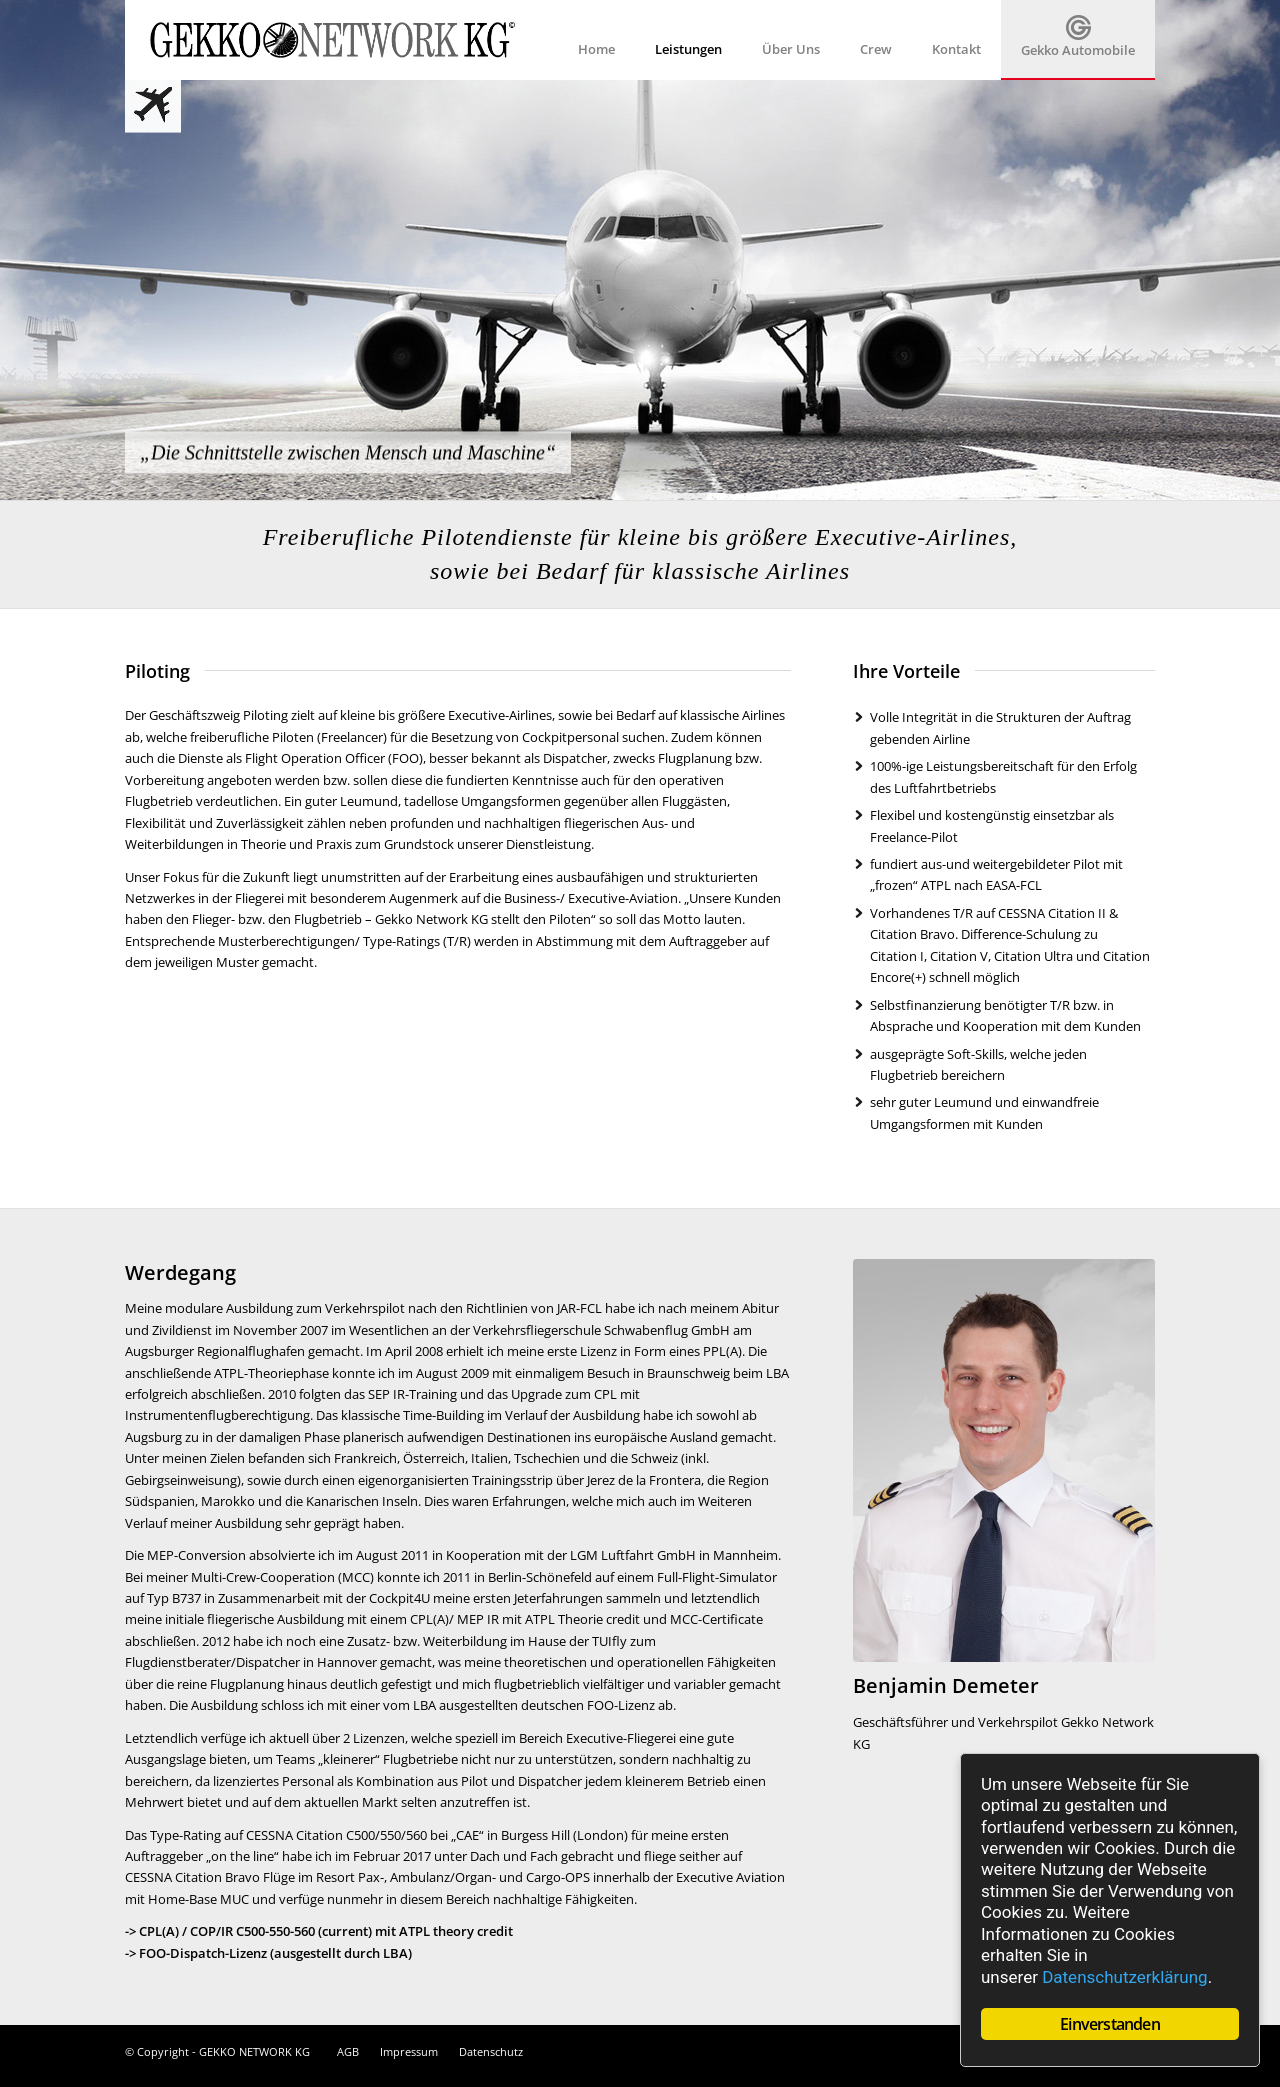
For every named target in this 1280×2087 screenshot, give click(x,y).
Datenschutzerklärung (1124, 1977)
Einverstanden (1110, 2024)
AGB (348, 2051)
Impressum (409, 2051)
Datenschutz (491, 2051)
